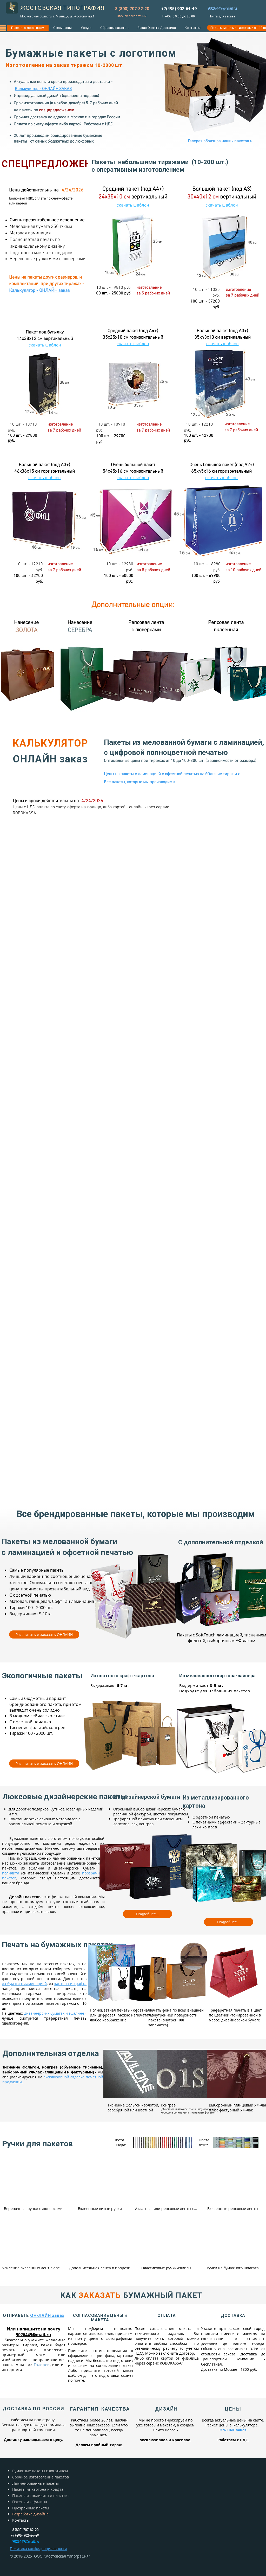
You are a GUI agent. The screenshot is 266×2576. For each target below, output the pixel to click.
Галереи (42, 2364)
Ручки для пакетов (37, 2143)
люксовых (84, 141)
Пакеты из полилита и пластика (41, 2495)
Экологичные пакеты (42, 1675)
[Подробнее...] (147, 1914)
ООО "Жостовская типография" (62, 2556)
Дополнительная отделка (50, 2053)
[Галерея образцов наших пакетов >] (220, 141)
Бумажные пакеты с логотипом (40, 2470)
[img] (33, 2187)
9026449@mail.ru (33, 2334)
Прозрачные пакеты (30, 2508)
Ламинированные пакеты (35, 2483)
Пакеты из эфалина (29, 2501)
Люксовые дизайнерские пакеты (64, 1796)
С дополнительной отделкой (220, 1542)
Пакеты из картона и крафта (37, 2489)
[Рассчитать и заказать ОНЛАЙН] (44, 1634)
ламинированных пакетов (76, 1858)
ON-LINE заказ (233, 2429)
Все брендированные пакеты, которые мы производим (136, 1514)
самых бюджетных (52, 141)
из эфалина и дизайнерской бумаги (58, 1868)
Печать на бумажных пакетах (57, 1944)
